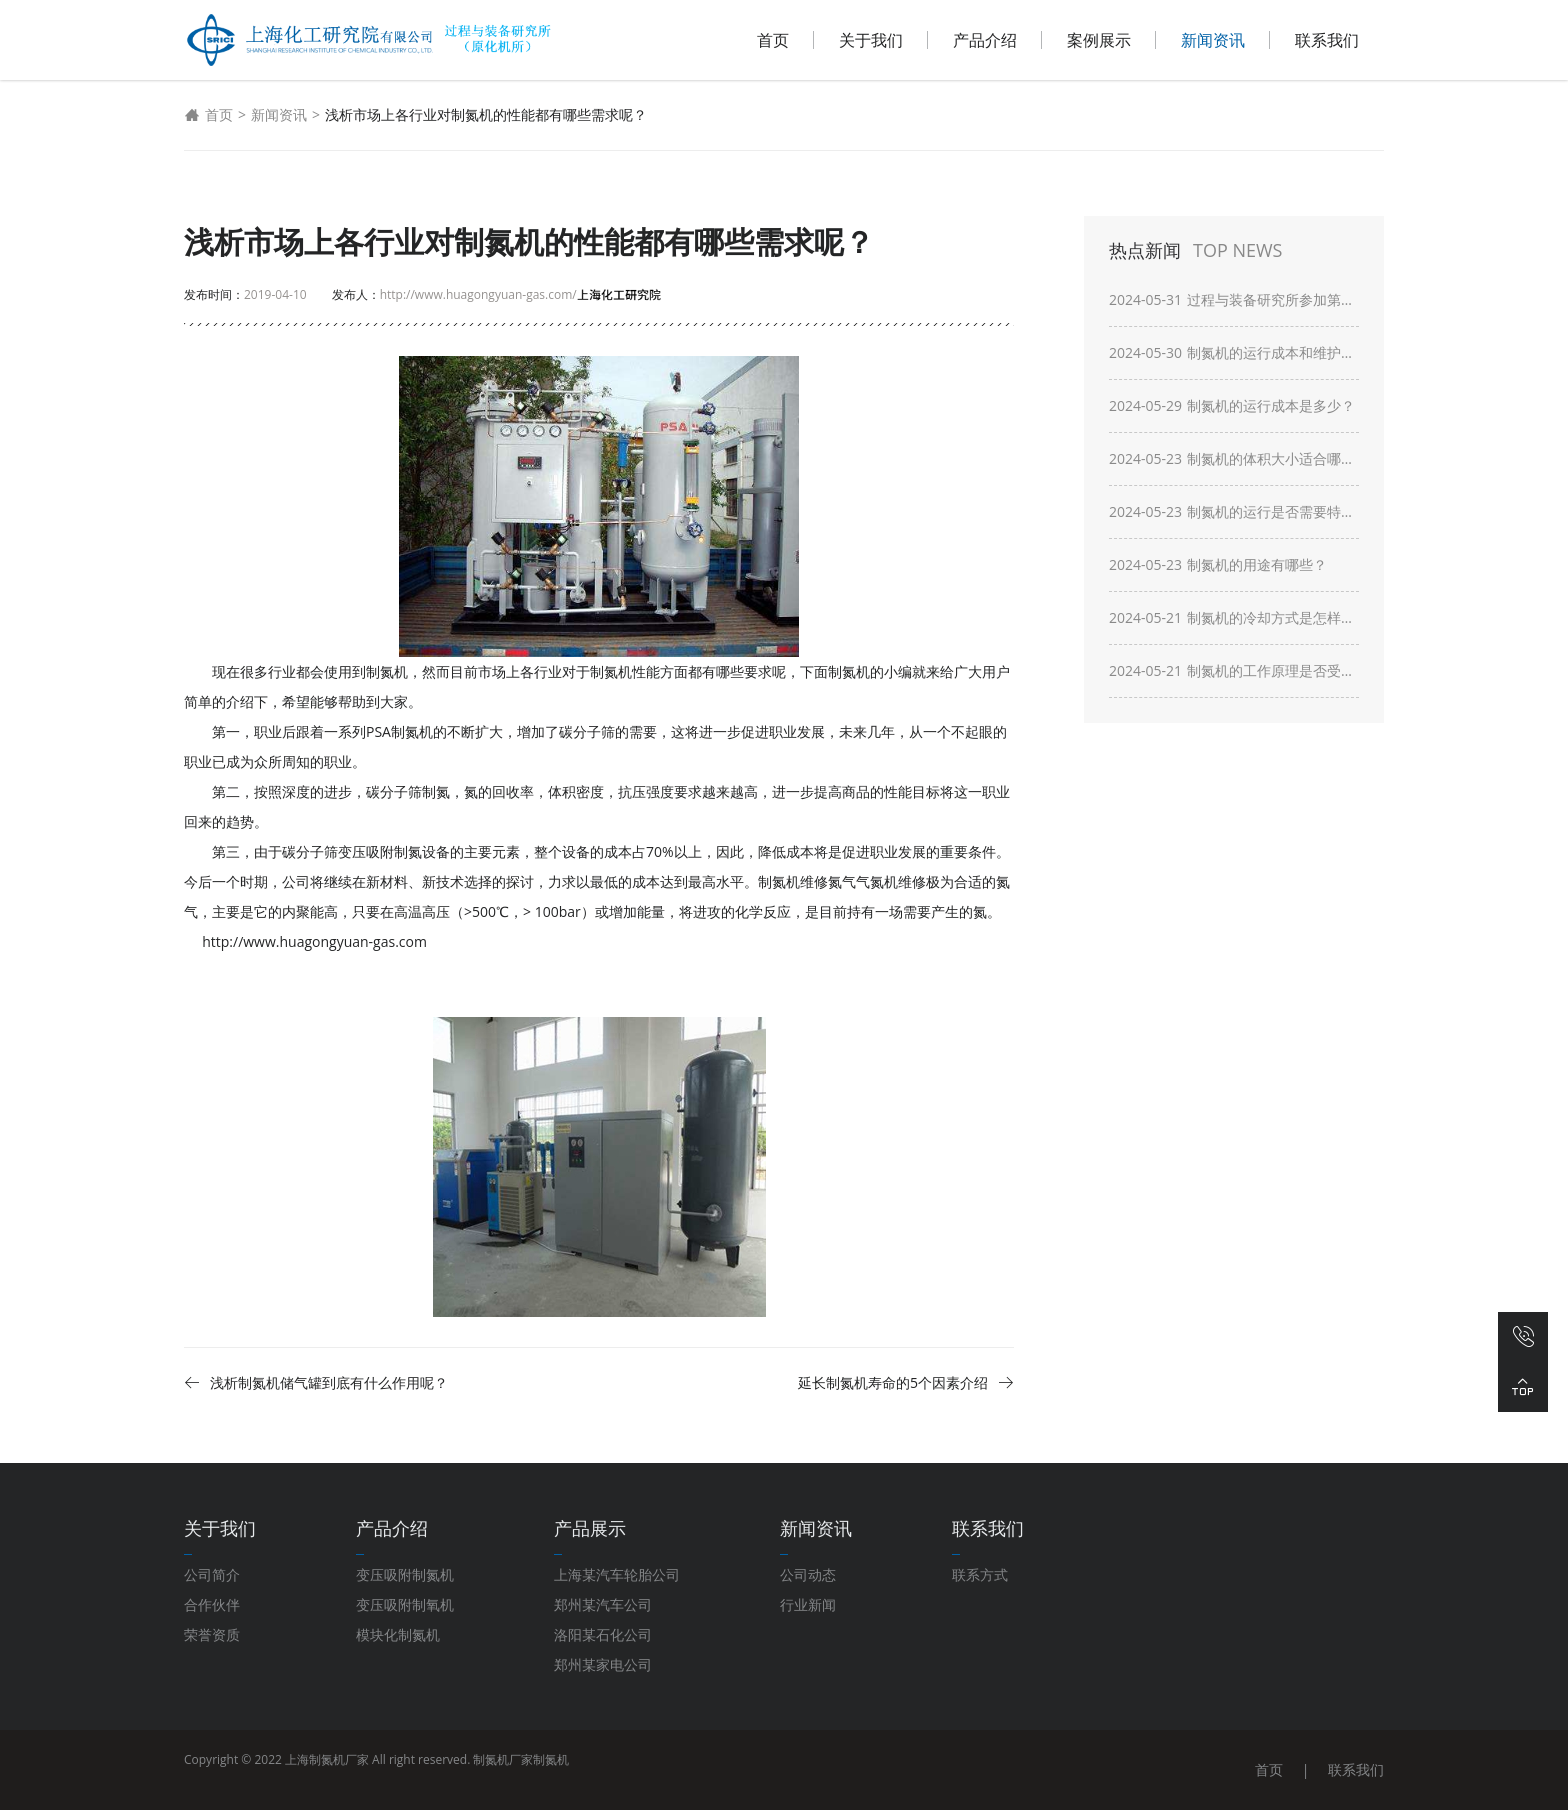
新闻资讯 (1213, 40)
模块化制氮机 (398, 1634)
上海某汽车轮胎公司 (617, 1574)
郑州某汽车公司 (603, 1604)
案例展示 (1099, 40)
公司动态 (808, 1574)
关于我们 (871, 40)
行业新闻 (808, 1604)
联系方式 (980, 1574)
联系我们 (1327, 40)
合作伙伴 (212, 1604)
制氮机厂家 (503, 1759)
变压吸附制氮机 (405, 1574)
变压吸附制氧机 (405, 1604)
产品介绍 (985, 40)
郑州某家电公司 (603, 1664)
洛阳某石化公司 (603, 1634)
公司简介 (212, 1574)
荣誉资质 (212, 1634)
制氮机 (551, 1759)
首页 (773, 40)
